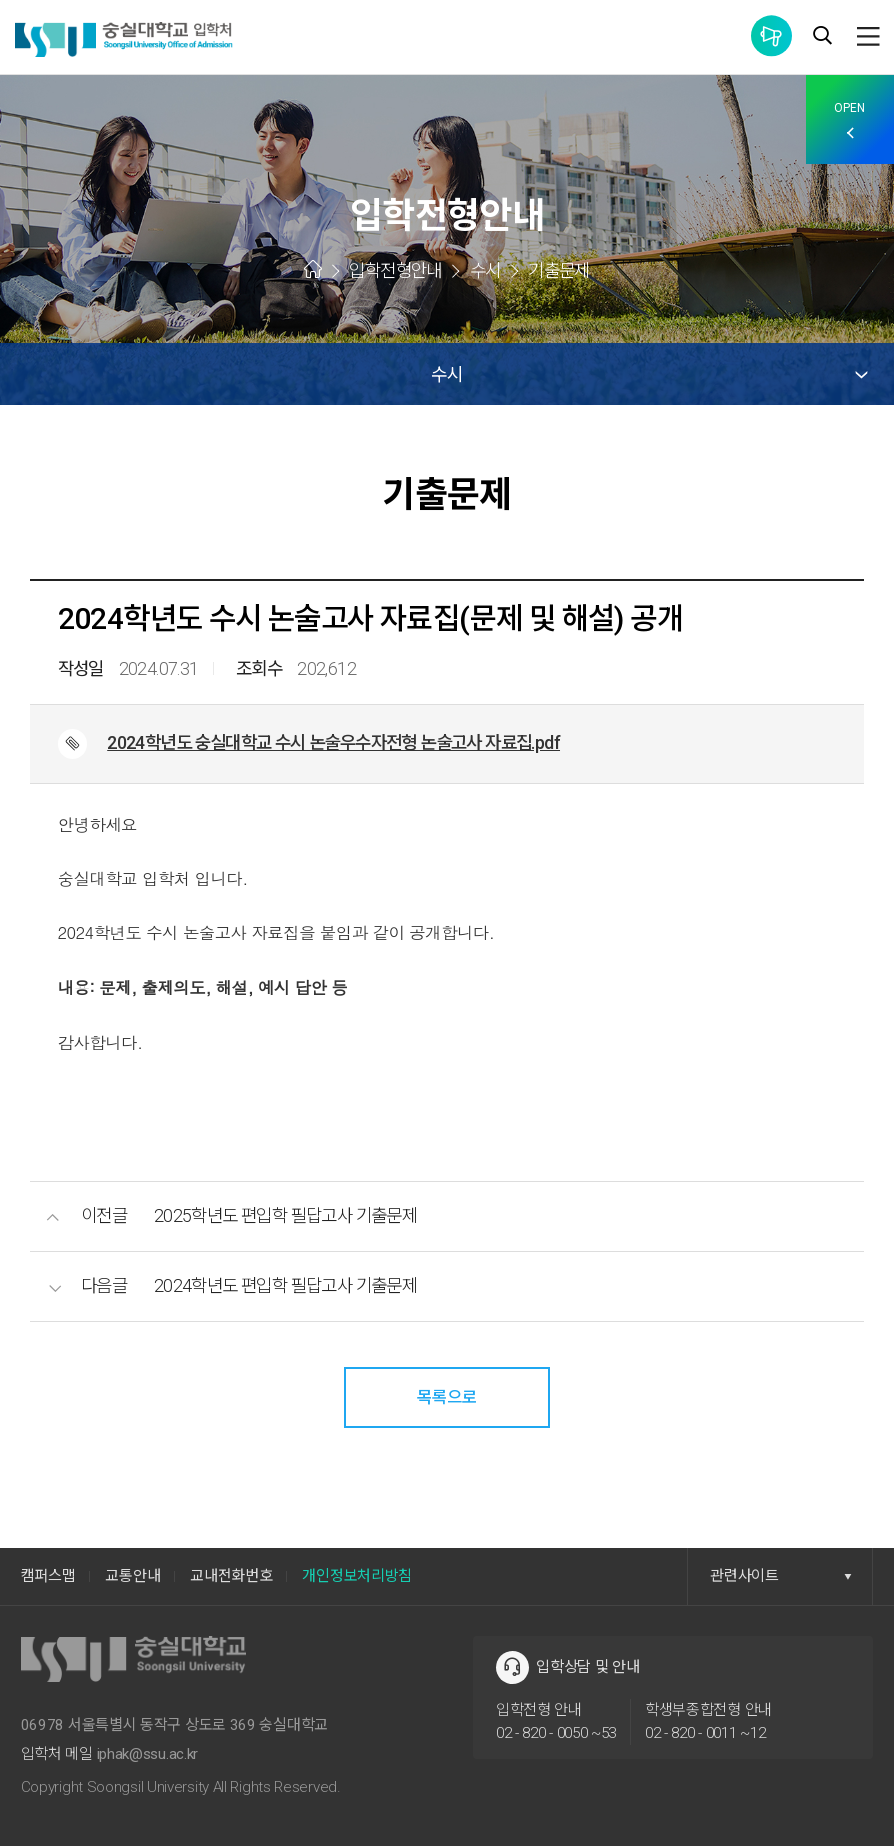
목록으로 (447, 1397)
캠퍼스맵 (48, 1576)
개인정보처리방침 (357, 1576)
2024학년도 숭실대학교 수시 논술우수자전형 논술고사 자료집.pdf (333, 742)
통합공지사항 (771, 35)
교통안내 (132, 1576)
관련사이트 (781, 1576)
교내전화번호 (231, 1576)
